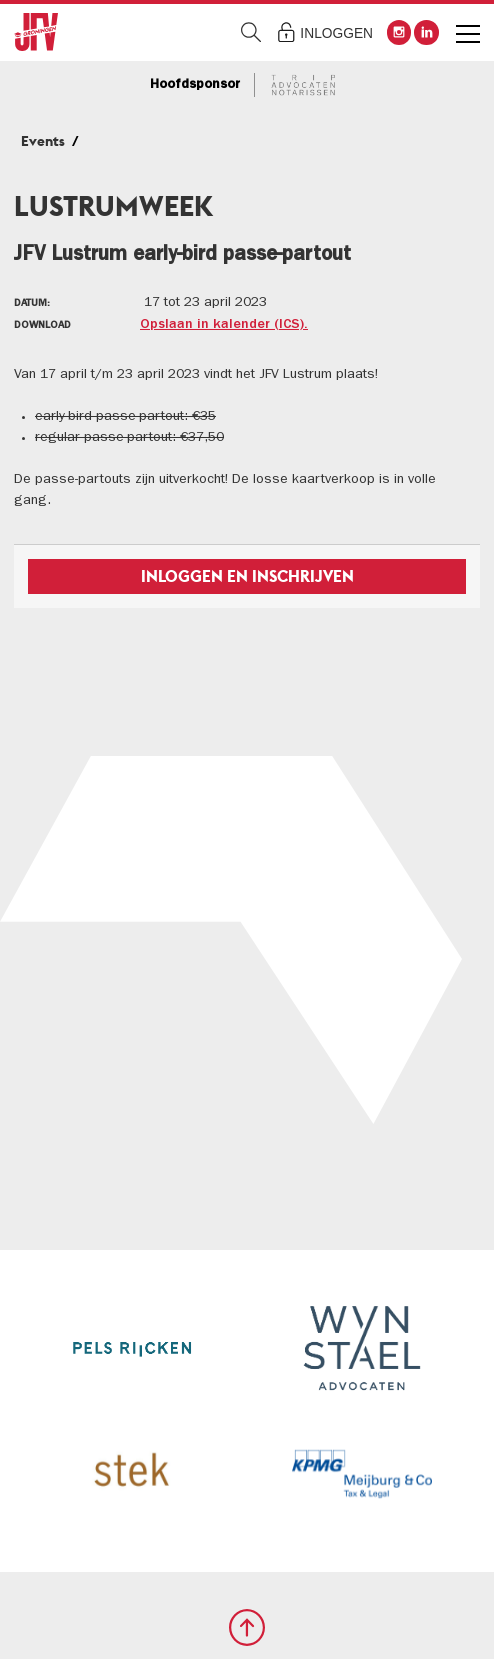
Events (43, 141)
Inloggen (336, 33)
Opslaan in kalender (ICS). (224, 325)
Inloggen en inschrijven (247, 576)
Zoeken (251, 32)
